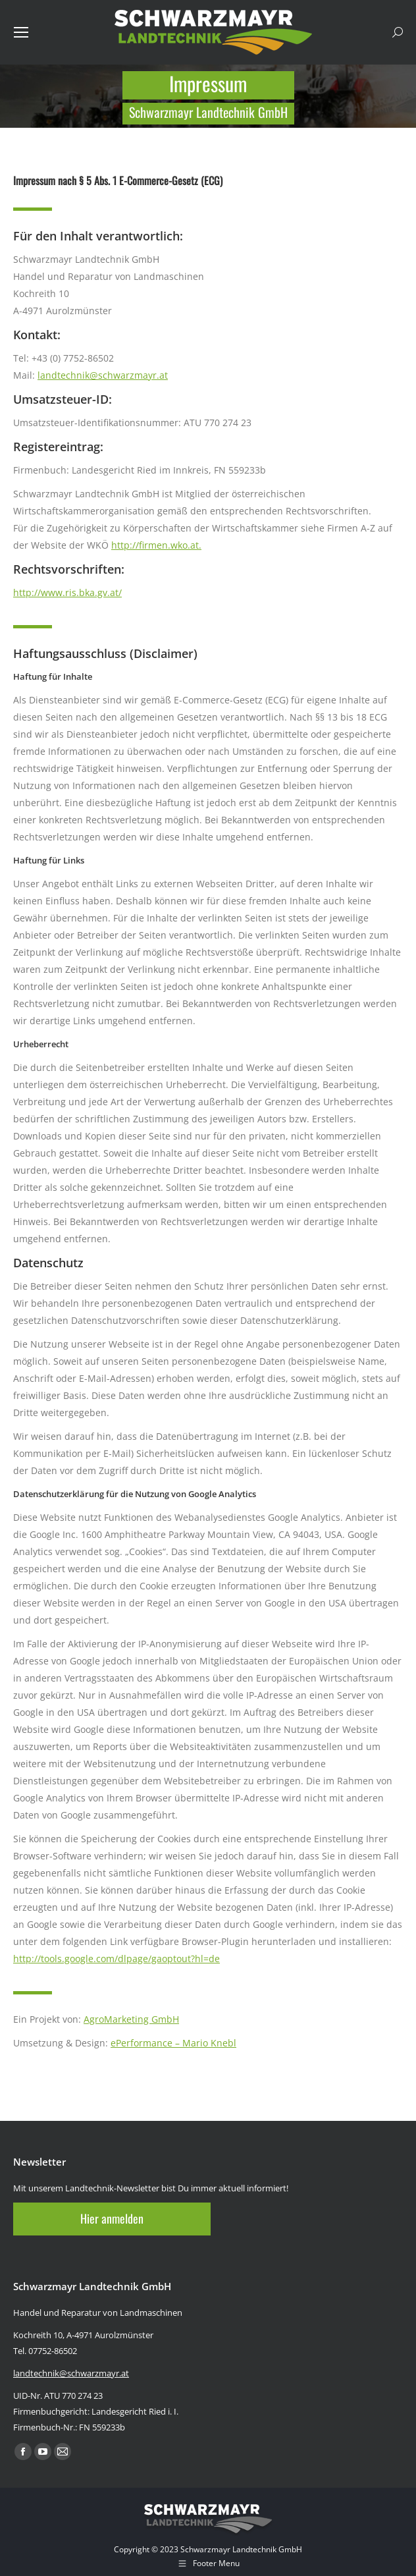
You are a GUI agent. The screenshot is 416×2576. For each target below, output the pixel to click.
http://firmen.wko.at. (156, 545)
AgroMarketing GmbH (131, 2019)
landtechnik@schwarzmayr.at (103, 375)
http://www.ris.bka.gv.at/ (67, 592)
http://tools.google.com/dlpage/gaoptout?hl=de (116, 1958)
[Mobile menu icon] (21, 32)
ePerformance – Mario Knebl (173, 2043)
